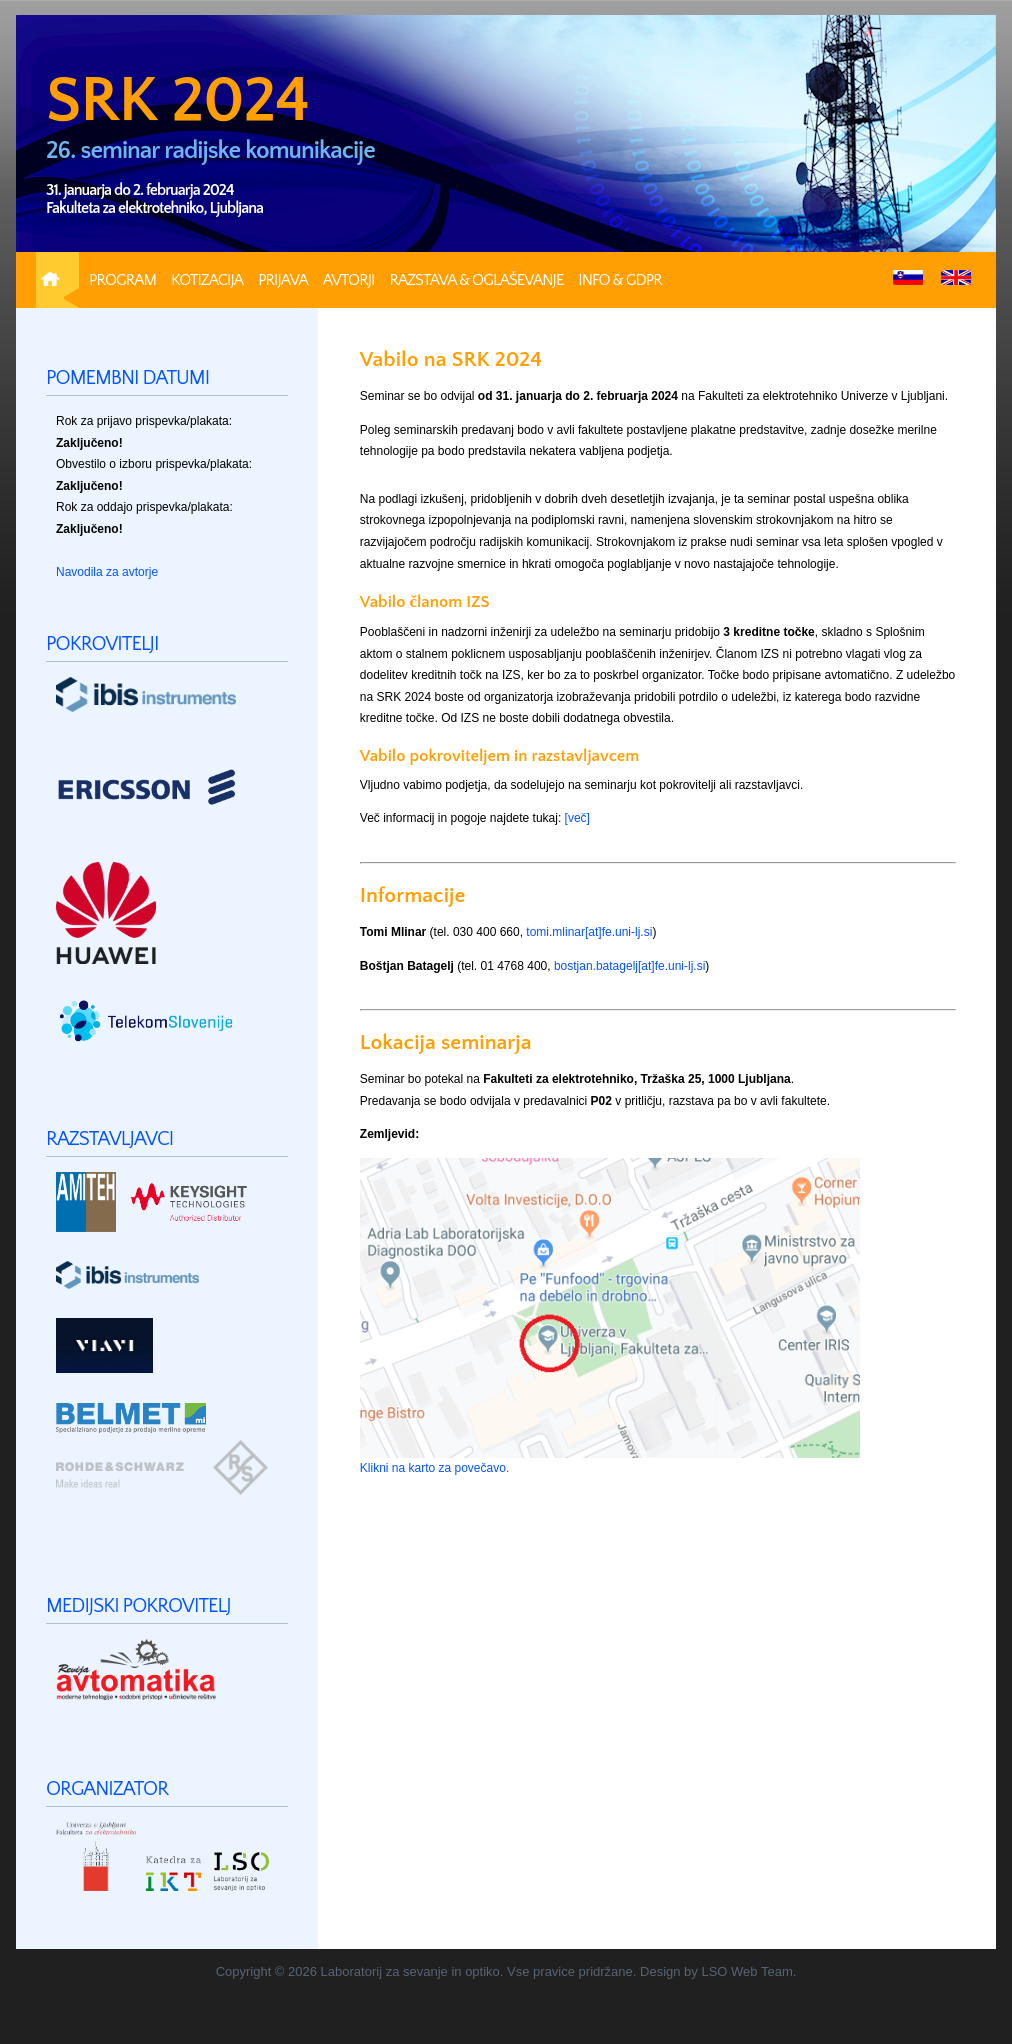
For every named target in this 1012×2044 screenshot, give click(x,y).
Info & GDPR (619, 280)
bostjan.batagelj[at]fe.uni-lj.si (629, 966)
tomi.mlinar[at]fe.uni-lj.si (589, 932)
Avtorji (349, 280)
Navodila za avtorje (107, 572)
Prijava (283, 280)
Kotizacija (207, 280)
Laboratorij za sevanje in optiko (410, 1971)
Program (122, 280)
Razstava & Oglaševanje (476, 280)
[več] (577, 818)
